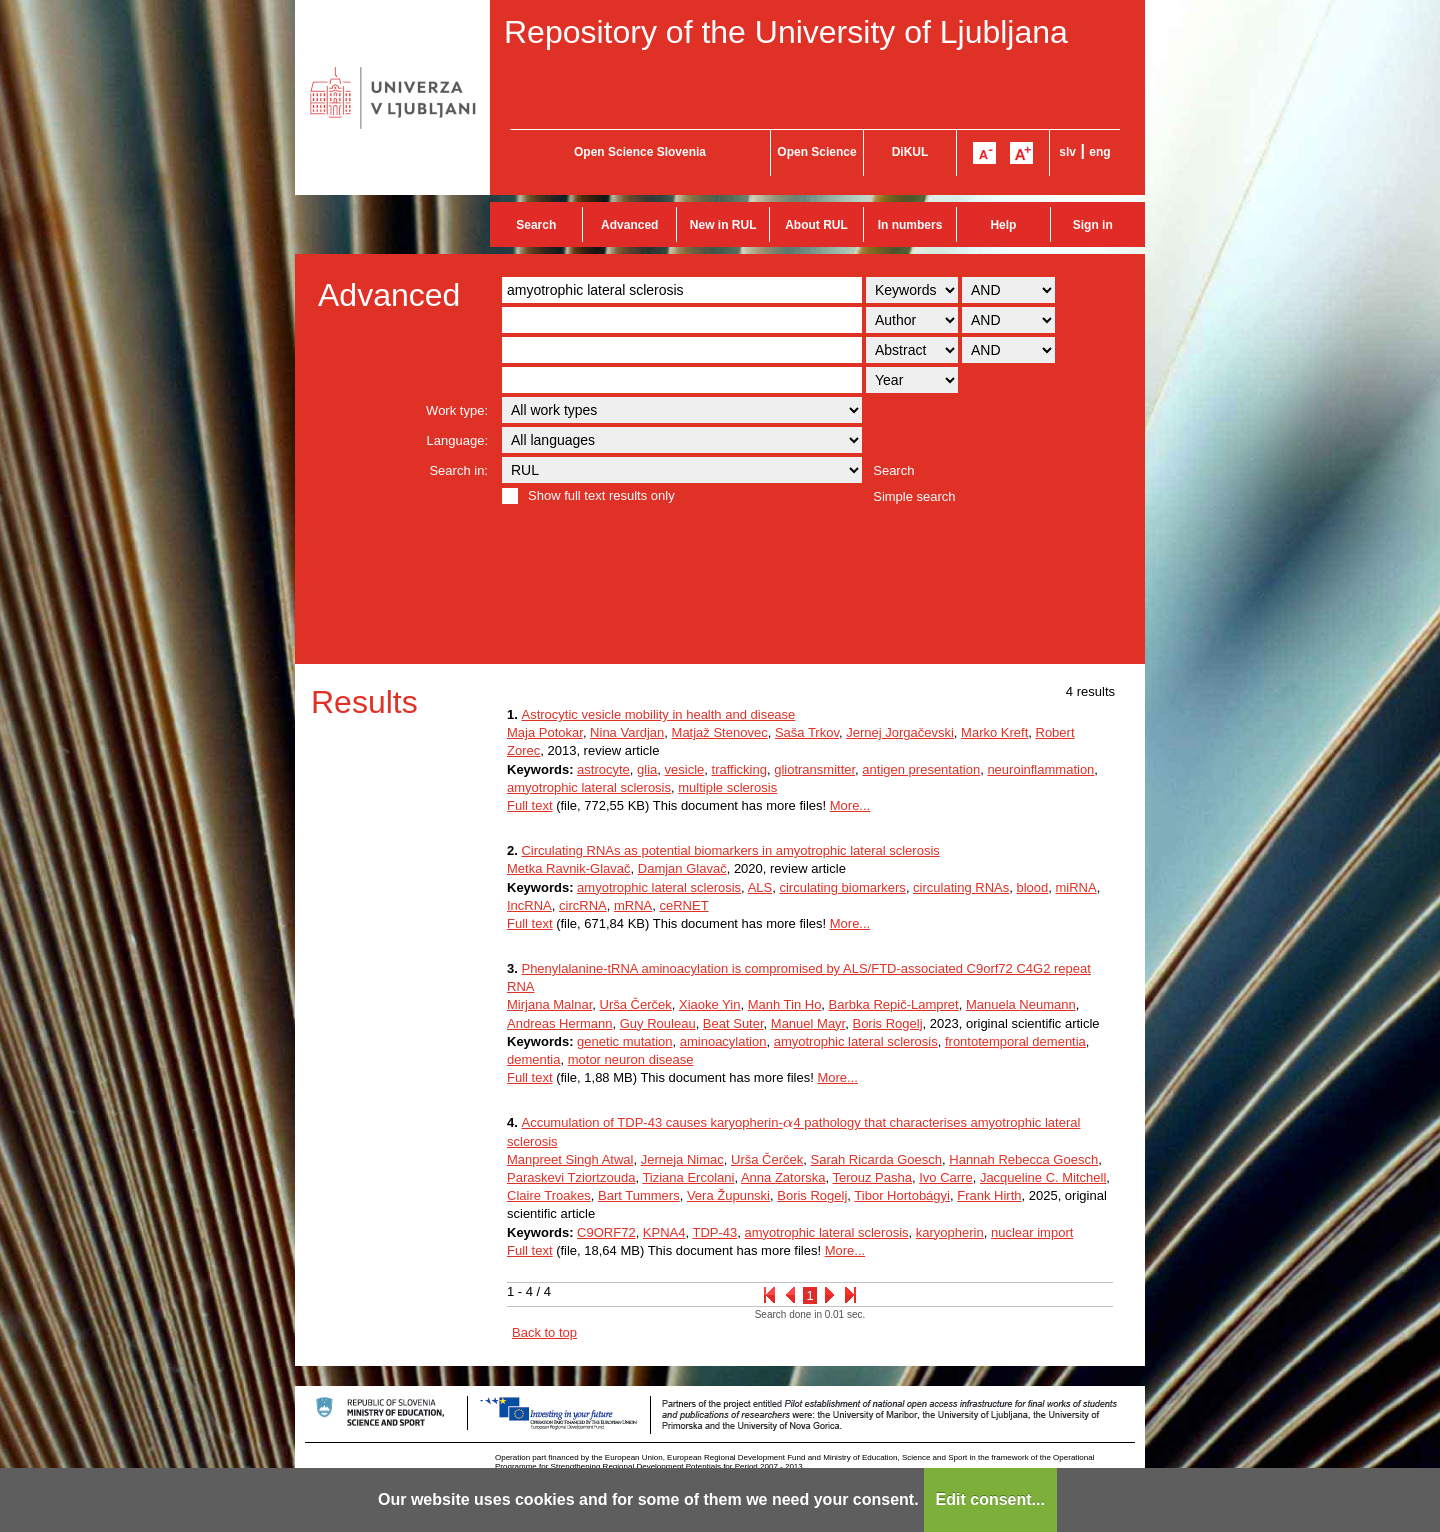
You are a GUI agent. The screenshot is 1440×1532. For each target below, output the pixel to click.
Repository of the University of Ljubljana (786, 32)
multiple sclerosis (727, 787)
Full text (530, 805)
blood (1032, 887)
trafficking (739, 769)
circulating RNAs (961, 887)
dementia (533, 1059)
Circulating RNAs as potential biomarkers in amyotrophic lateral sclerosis (730, 850)
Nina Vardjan (627, 732)
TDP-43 (715, 1232)
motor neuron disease (631, 1059)
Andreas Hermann (560, 1023)
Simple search (914, 496)
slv (1067, 152)
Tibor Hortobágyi (902, 1195)
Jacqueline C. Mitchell (1043, 1177)
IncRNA (529, 905)
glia (647, 769)
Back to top (544, 1332)
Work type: (457, 410)
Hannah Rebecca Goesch (1023, 1159)
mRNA (633, 905)
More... (850, 805)
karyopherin (950, 1232)
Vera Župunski (728, 1195)
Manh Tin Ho (785, 1004)
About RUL (816, 225)
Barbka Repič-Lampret (894, 1004)
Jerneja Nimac (682, 1159)
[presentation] (788, 1122)
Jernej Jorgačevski (900, 732)
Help (1003, 225)
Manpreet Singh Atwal (570, 1159)
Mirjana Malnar (549, 1004)
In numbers (910, 225)
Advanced (629, 225)
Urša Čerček (636, 1004)
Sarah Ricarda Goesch (877, 1159)
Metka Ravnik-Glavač (569, 868)
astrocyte (603, 769)
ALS (760, 887)
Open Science (816, 152)
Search (536, 225)
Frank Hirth (989, 1195)
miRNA (1075, 887)
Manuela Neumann (1021, 1004)
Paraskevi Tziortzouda (571, 1177)
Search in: (458, 470)
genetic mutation (624, 1041)
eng (1099, 152)
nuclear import (1032, 1232)
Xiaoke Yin (709, 1004)
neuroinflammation (1040, 769)
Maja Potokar (545, 732)
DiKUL (910, 152)
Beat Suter (733, 1023)
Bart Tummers (639, 1195)
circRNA (583, 905)
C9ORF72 (606, 1232)
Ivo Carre (945, 1177)
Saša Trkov (807, 732)
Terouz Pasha (872, 1177)
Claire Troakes (549, 1195)
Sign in (1093, 225)
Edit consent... (990, 1499)
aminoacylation (723, 1041)
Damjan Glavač (682, 868)
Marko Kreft (994, 732)
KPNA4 (664, 1232)
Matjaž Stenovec (720, 732)
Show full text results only (601, 495)
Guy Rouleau (658, 1023)
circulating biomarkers (842, 887)
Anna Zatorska (783, 1177)
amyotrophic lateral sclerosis (589, 787)
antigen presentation (921, 769)
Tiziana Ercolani (688, 1177)
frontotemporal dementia (1015, 1041)
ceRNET (683, 905)
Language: (457, 440)
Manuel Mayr (808, 1023)
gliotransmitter (814, 769)
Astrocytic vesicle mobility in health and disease (658, 714)
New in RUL (723, 225)
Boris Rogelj (887, 1023)
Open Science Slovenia (640, 152)
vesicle (685, 769)
